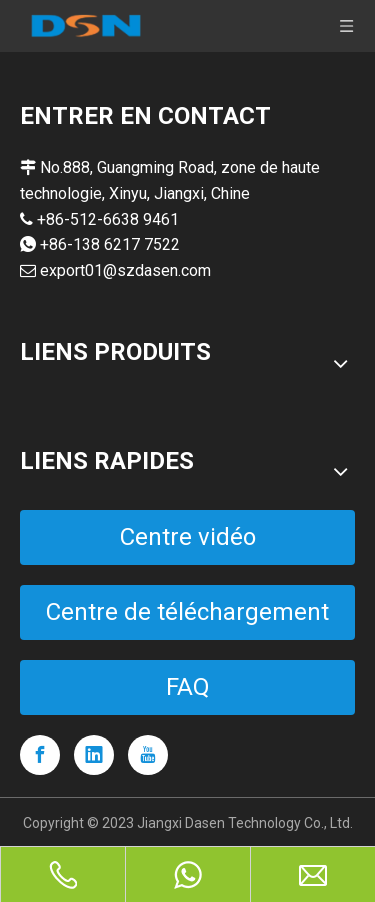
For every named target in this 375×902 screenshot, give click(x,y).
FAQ (188, 687)
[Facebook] (40, 755)
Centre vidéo (188, 537)
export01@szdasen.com (125, 270)
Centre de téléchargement (187, 612)
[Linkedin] (94, 755)
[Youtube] (148, 755)
